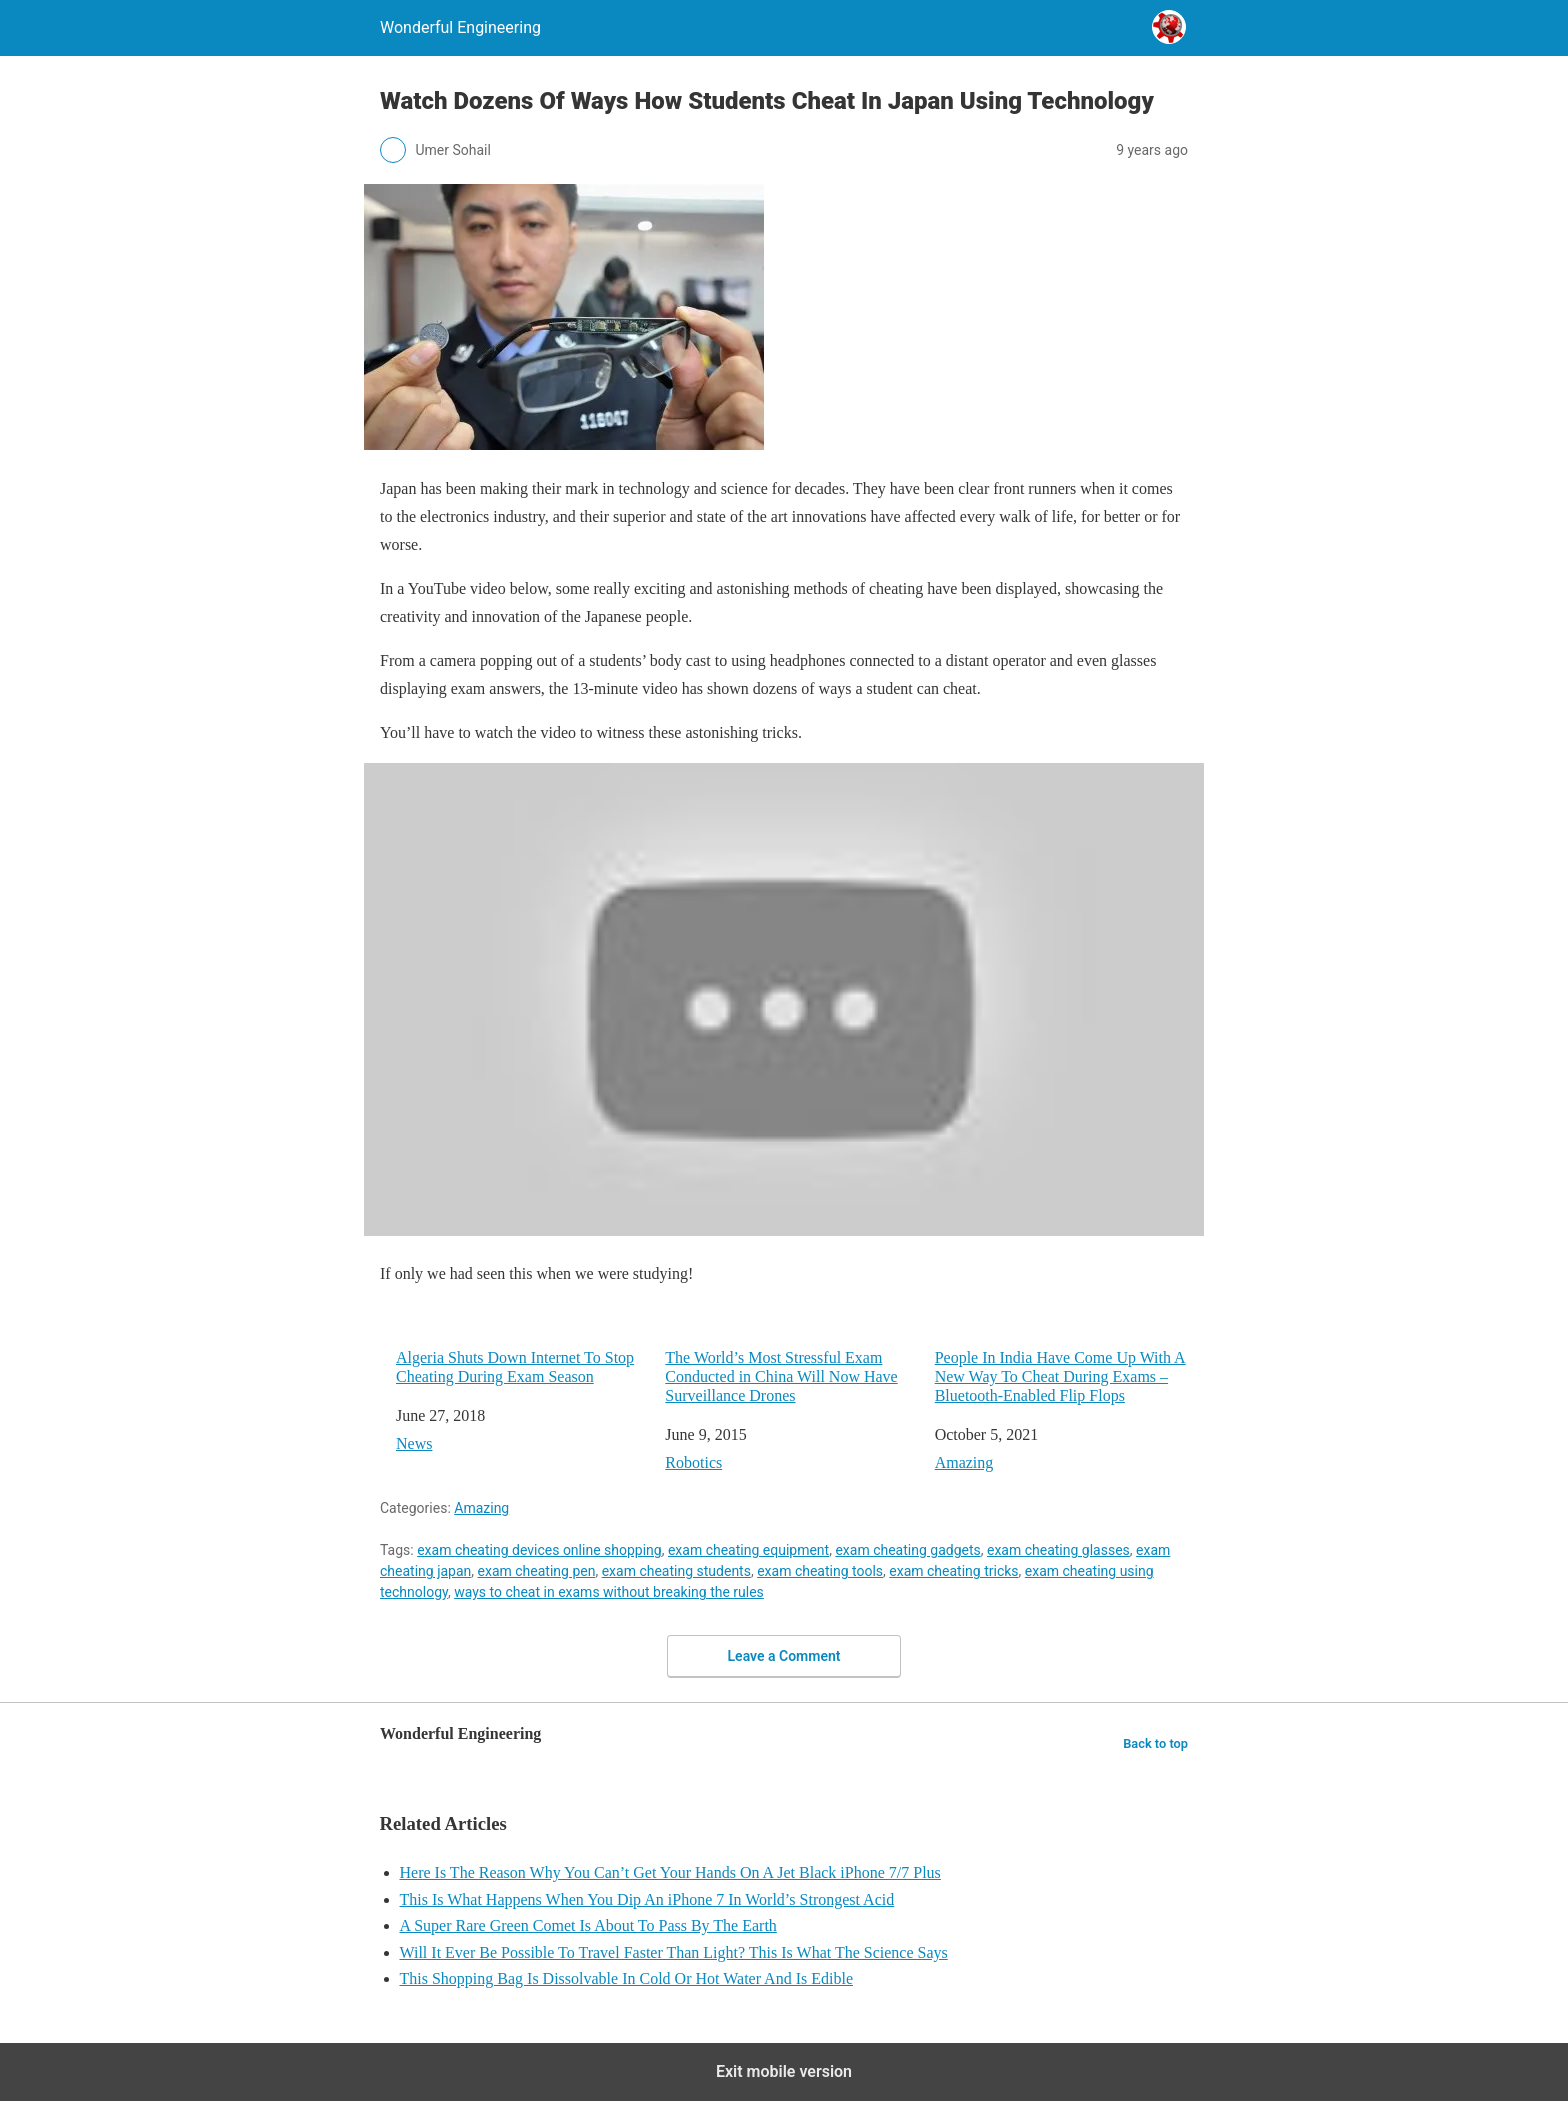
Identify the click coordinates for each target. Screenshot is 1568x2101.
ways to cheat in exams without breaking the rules (609, 1592)
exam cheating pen (537, 1571)
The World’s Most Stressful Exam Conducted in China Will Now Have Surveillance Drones (781, 1376)
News (414, 1443)
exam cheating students (676, 1571)
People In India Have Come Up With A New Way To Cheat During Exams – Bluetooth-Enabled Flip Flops (1060, 1376)
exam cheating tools (820, 1571)
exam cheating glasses (1058, 1550)
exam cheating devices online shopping (539, 1550)
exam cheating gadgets (907, 1550)
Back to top (1155, 1743)
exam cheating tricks (953, 1571)
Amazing (964, 1462)
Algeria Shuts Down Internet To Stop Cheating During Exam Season (515, 1367)
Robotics (693, 1462)
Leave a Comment (784, 1656)
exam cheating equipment (748, 1550)
